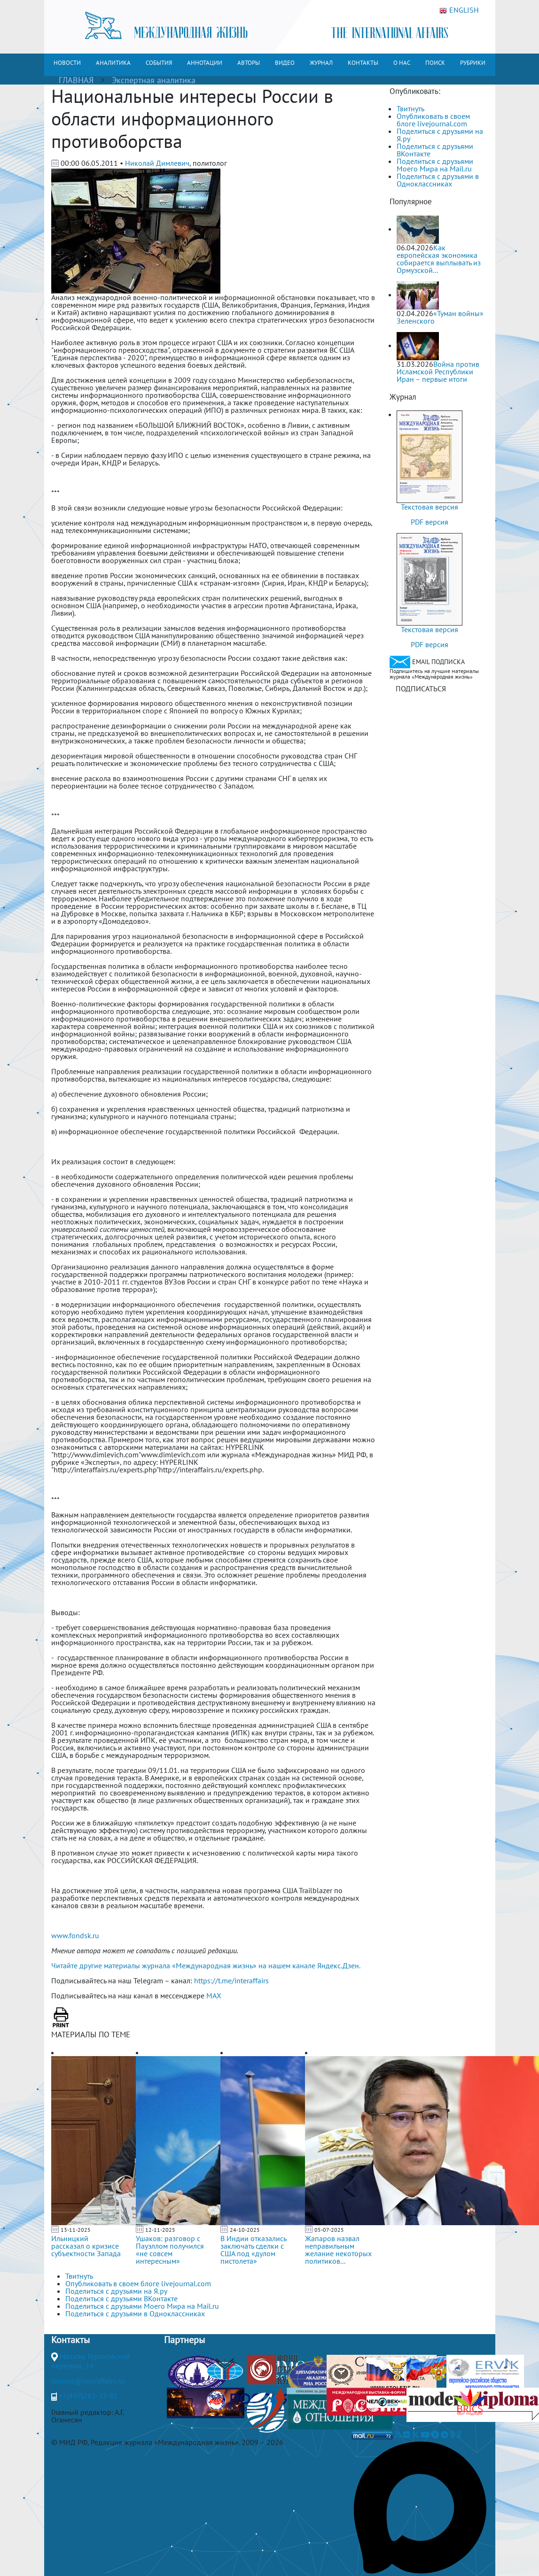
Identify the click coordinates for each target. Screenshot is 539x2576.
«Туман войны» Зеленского (440, 317)
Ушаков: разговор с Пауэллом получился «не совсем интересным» (170, 2250)
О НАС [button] (401, 63)
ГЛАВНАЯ (76, 80)
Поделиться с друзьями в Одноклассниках (438, 179)
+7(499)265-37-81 (88, 2395)
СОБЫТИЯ (159, 63)
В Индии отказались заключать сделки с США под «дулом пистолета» (253, 2250)
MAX (213, 1995)
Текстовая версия (429, 506)
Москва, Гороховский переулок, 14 (90, 2361)
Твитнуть (410, 108)
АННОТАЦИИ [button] (204, 63)
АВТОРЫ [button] (248, 63)
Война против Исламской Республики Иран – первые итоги (438, 371)
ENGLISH (459, 10)
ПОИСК (435, 63)
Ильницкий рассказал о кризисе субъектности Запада (86, 2246)
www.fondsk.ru (75, 1935)
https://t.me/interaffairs (231, 1980)
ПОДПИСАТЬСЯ (421, 688)
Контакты (70, 2340)
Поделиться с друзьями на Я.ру (440, 134)
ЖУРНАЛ (321, 63)
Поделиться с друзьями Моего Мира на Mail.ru (435, 164)
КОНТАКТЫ (363, 63)
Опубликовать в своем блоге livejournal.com (433, 119)
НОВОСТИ (67, 63)
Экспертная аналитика (153, 80)
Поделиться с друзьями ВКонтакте (435, 149)
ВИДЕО (285, 63)
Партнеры (184, 2340)
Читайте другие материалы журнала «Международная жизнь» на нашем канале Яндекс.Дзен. (205, 1965)
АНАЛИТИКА (113, 63)
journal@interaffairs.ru (88, 2380)
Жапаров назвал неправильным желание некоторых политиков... (338, 2250)
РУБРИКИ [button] (472, 63)
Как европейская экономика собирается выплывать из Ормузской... (439, 259)
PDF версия (429, 521)
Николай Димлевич (157, 163)
